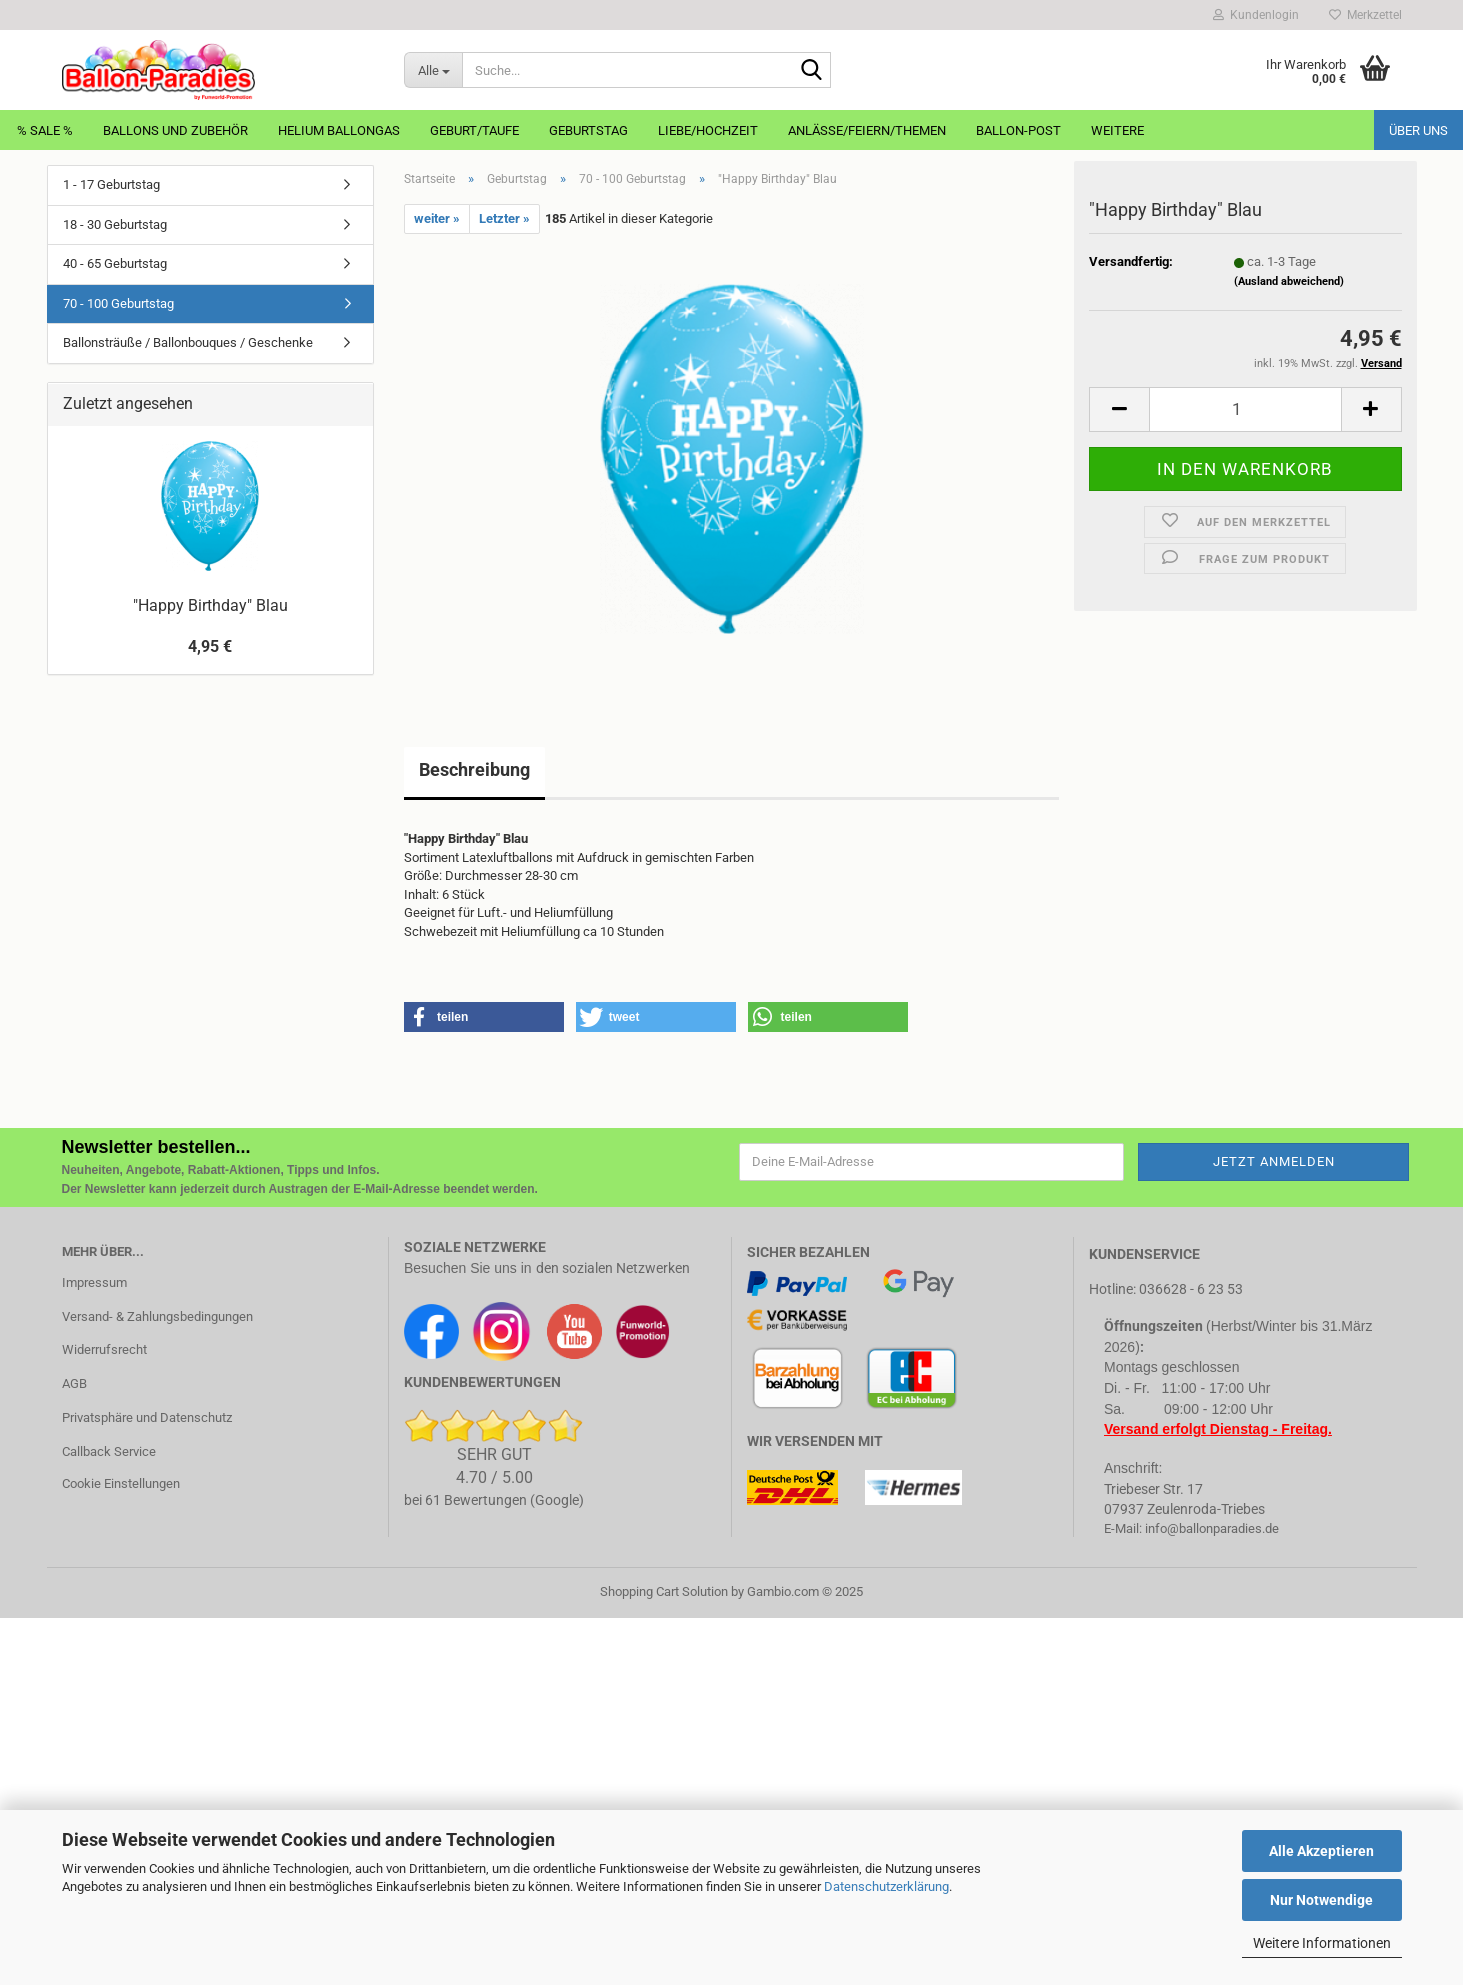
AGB (74, 1383)
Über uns (1418, 130)
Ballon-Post (1018, 130)
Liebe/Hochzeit (708, 130)
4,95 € (210, 646)
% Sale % (45, 130)
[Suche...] (433, 70)
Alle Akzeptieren (1321, 1851)
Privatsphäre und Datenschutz (147, 1417)
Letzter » (504, 218)
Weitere (1117, 130)
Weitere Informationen (1322, 1943)
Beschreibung (474, 769)
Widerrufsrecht (104, 1349)
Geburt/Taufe (474, 130)
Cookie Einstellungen (121, 1483)
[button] (1119, 413)
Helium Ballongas (339, 130)
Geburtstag (588, 130)
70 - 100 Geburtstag (118, 303)
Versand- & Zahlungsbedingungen (157, 1316)
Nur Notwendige (1321, 1900)
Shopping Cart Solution (664, 1591)
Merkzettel (1365, 15)
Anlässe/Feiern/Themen (867, 130)
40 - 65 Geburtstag (115, 263)
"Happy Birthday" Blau (210, 605)
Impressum (94, 1282)
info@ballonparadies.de (1212, 1528)
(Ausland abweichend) (1289, 285)
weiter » (437, 218)
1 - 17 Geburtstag (111, 184)
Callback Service (109, 1451)
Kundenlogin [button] (1256, 15)
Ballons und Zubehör (175, 130)
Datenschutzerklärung (886, 1886)
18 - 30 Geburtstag (115, 224)
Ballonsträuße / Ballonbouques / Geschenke (188, 342)
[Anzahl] (1245, 413)
